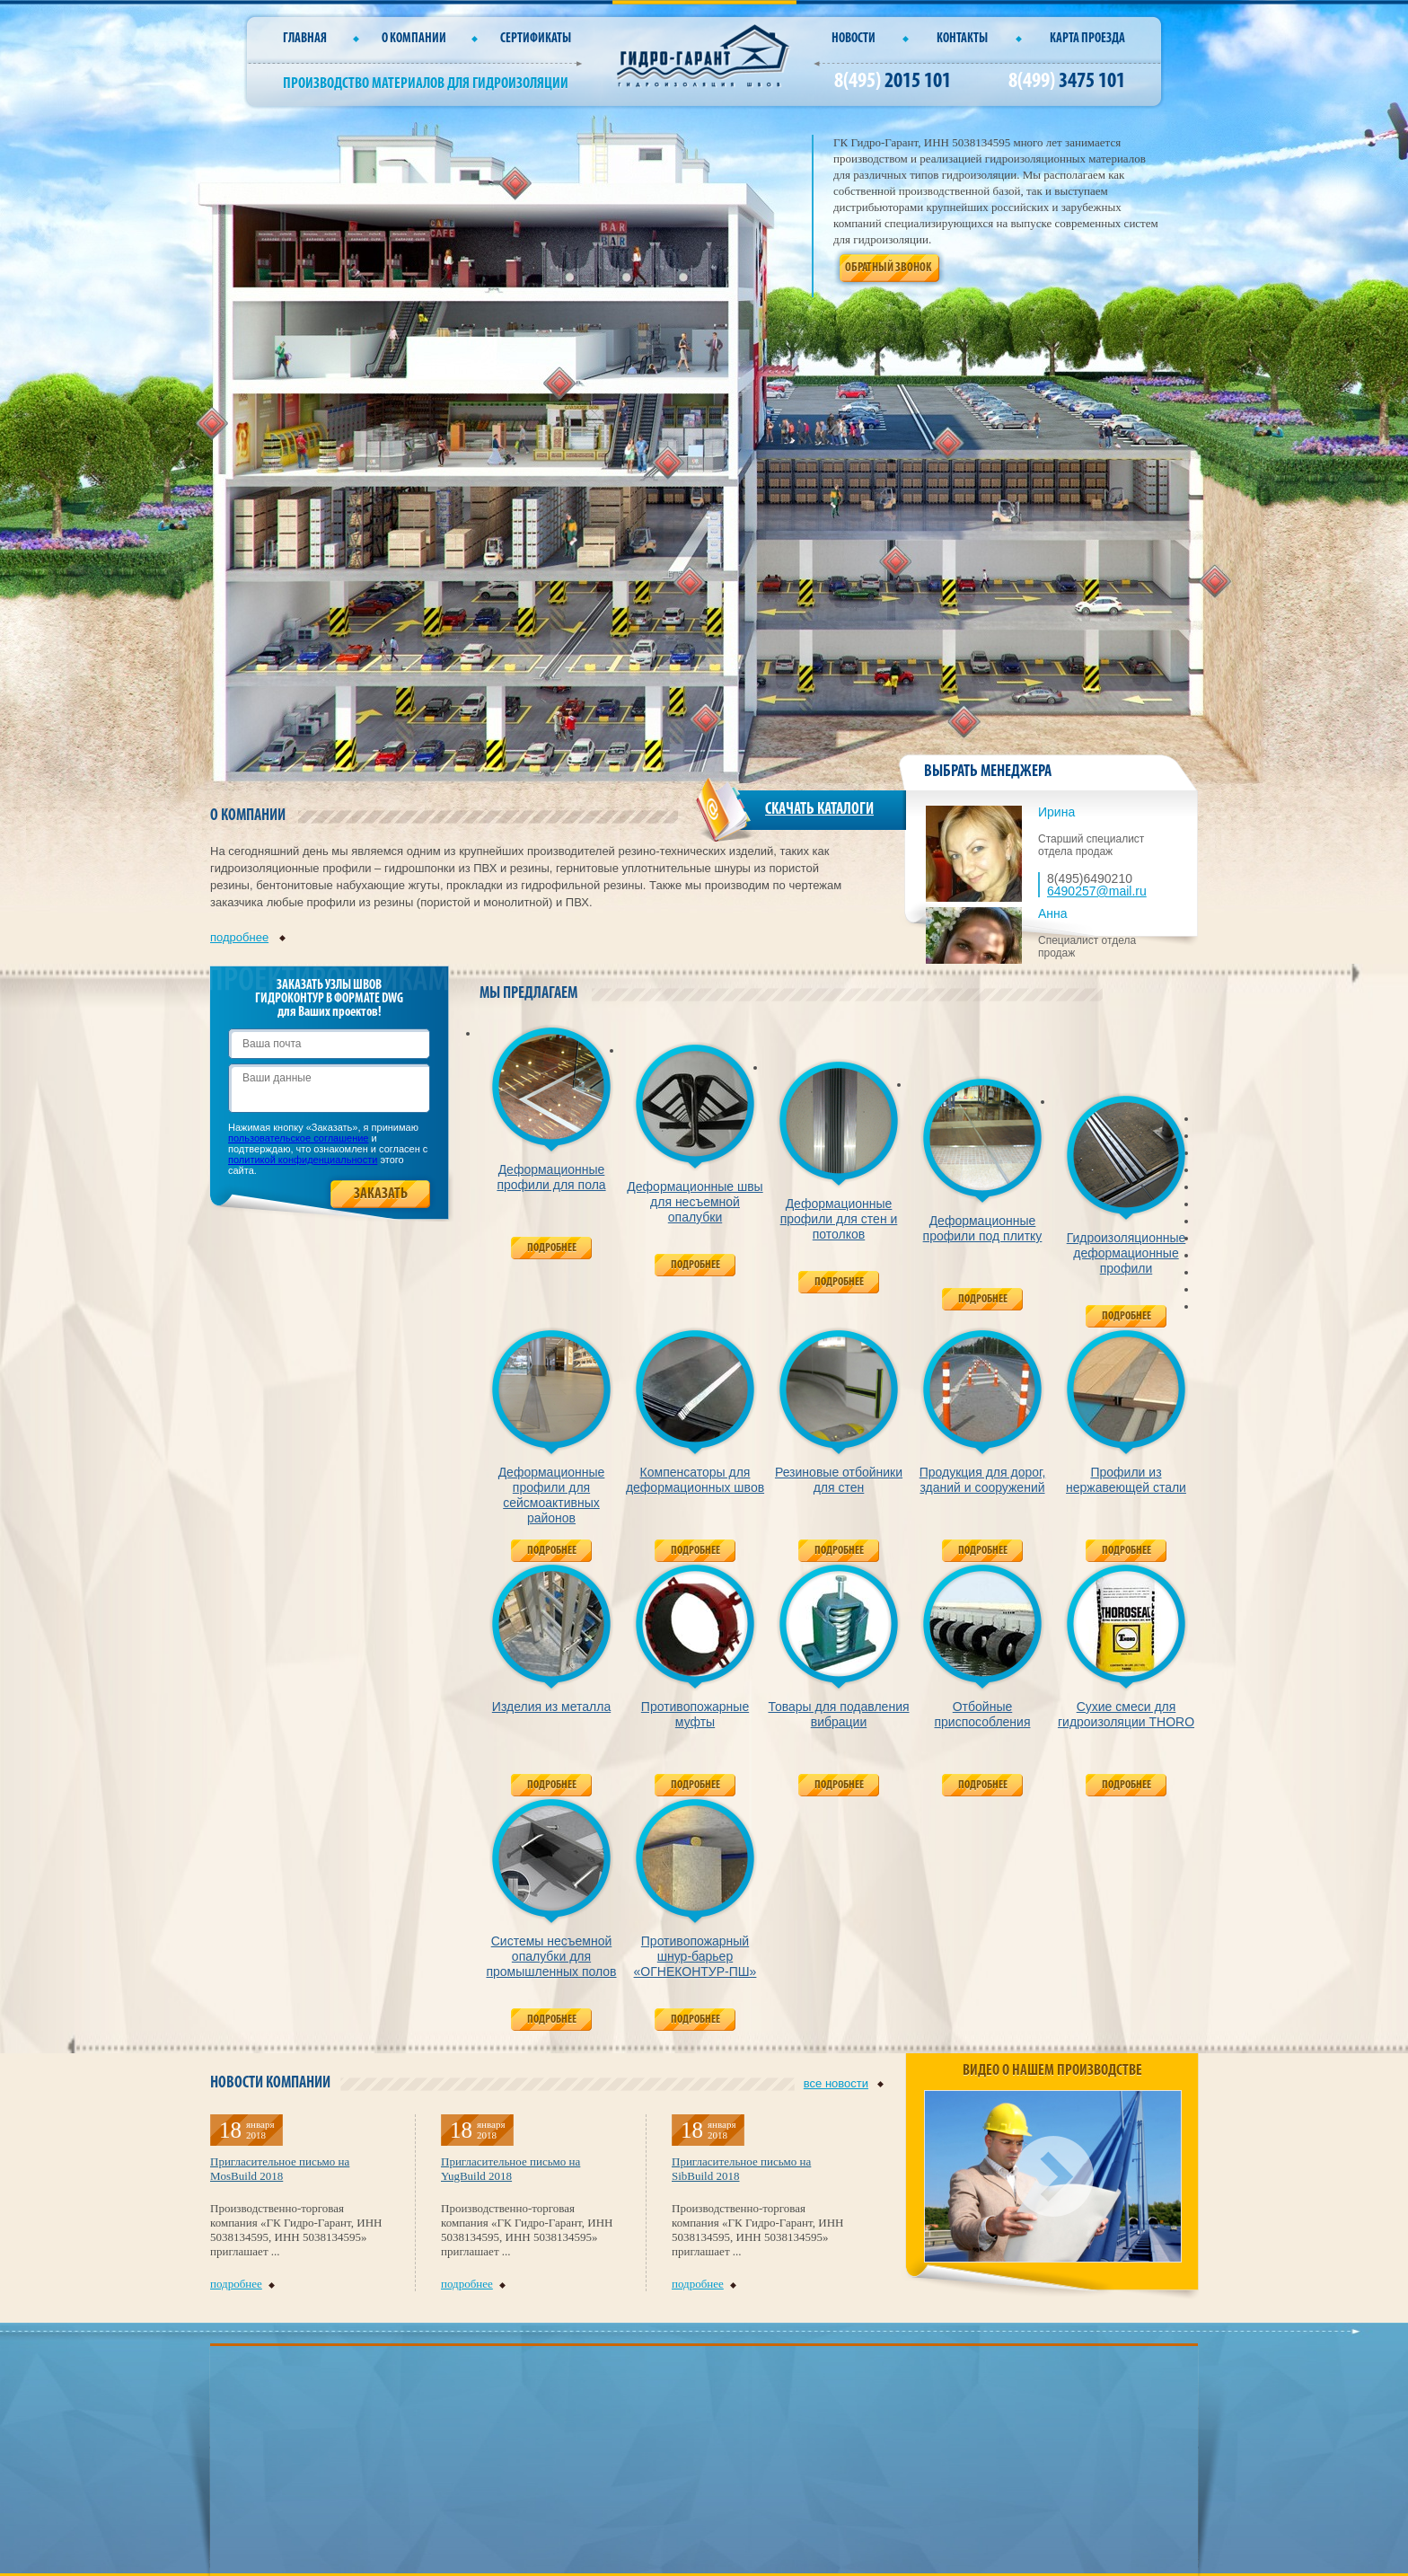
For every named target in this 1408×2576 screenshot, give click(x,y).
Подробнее (551, 1248)
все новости (844, 2083)
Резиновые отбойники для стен (838, 1480)
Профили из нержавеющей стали (1126, 1480)
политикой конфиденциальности (302, 1159)
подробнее (248, 937)
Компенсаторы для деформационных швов (695, 1480)
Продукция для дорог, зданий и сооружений (983, 1480)
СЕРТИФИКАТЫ (535, 39)
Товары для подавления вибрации (838, 1714)
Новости (854, 39)
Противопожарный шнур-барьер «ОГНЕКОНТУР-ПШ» (695, 1956)
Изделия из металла (551, 1706)
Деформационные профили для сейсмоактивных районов (551, 1495)
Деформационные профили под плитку (983, 1228)
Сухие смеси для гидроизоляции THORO (1126, 1714)
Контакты (962, 39)
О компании (414, 39)
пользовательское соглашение (298, 1138)
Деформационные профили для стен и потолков (839, 1218)
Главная (305, 39)
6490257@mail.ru (1097, 891)
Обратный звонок (888, 268)
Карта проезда (1087, 39)
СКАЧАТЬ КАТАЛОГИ (819, 809)
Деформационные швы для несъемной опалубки (694, 1201)
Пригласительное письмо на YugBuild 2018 (510, 2169)
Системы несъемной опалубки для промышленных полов (551, 1956)
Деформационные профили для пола (551, 1177)
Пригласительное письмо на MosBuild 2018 (279, 2169)
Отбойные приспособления (983, 1714)
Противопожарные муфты (695, 1714)
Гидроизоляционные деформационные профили (1126, 1253)
